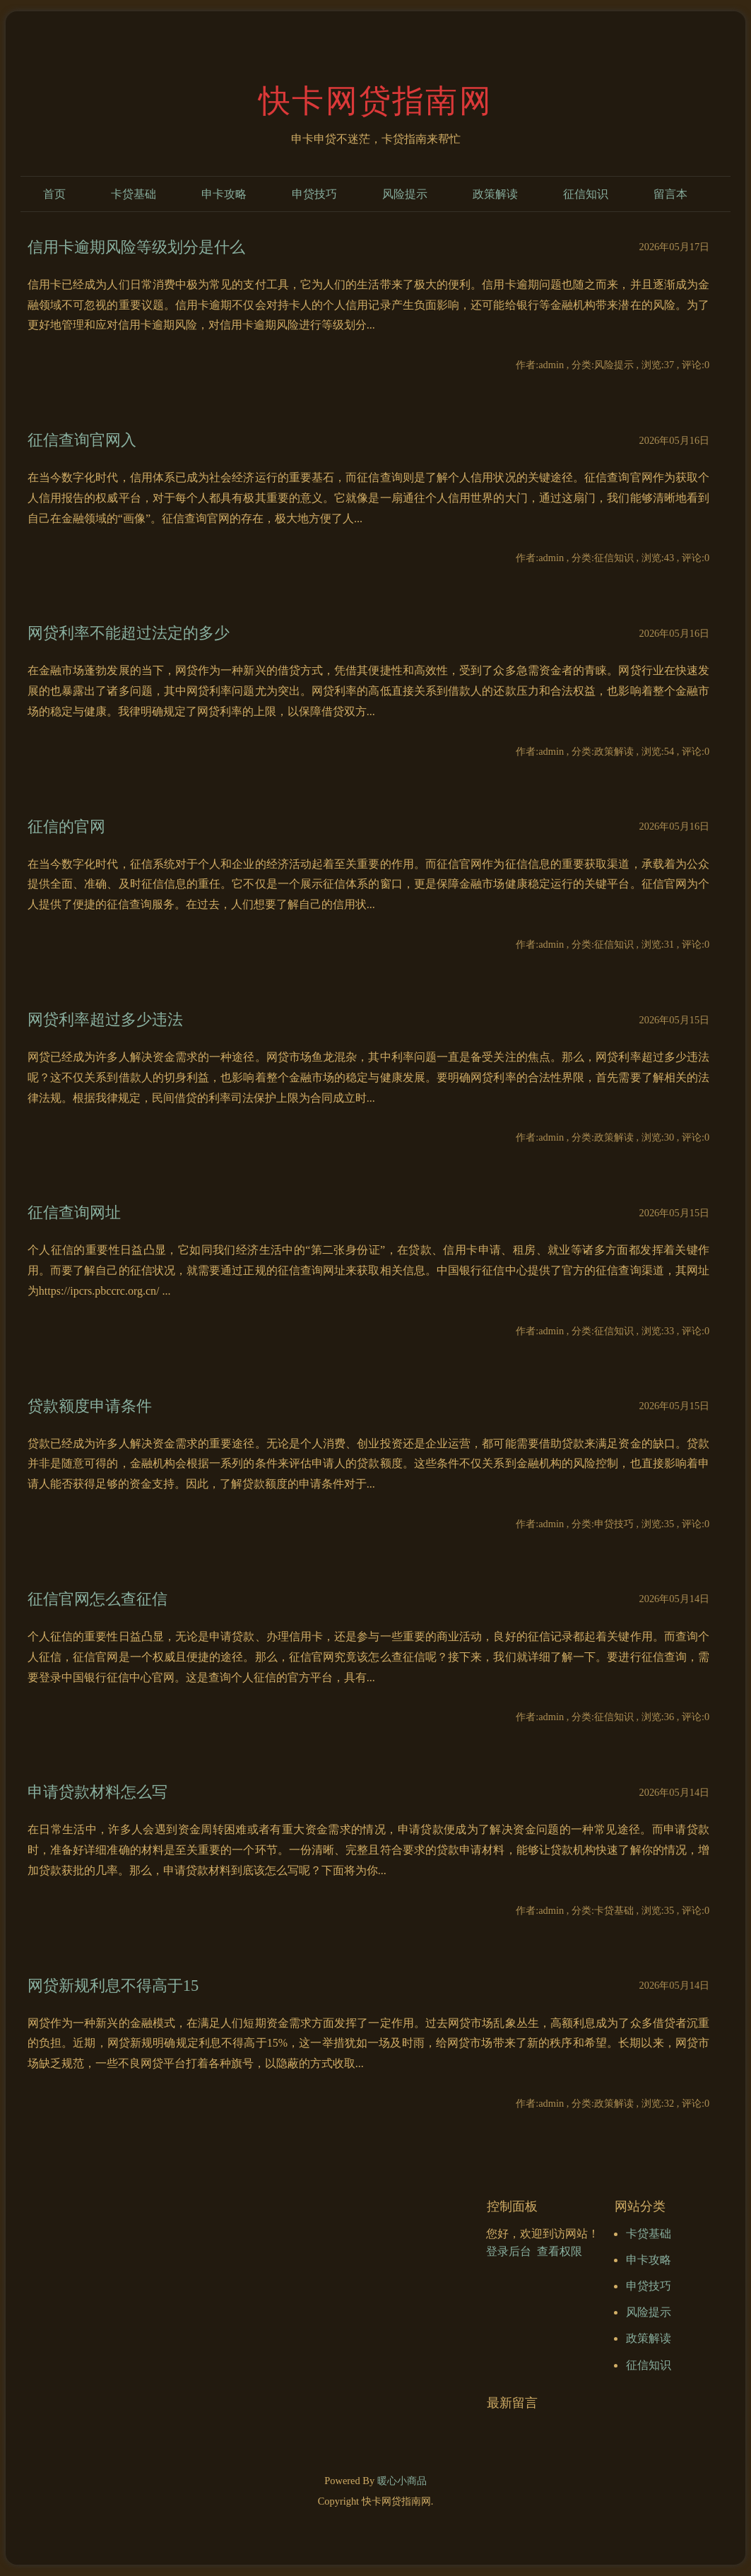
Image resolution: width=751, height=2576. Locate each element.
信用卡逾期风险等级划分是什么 (136, 247)
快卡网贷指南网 (375, 101)
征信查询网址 (74, 1212)
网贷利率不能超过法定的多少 (129, 633)
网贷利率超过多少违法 (105, 1019)
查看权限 (559, 2251)
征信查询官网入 (82, 440)
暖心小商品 (402, 2480)
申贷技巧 (314, 194)
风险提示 (404, 194)
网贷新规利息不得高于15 (113, 1985)
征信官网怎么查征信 (97, 1599)
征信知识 (585, 194)
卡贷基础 (133, 194)
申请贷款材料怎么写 (97, 1792)
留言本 (670, 194)
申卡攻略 (224, 194)
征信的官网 (66, 826)
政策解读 (495, 194)
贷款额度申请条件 (90, 1406)
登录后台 (508, 2251)
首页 (54, 194)
